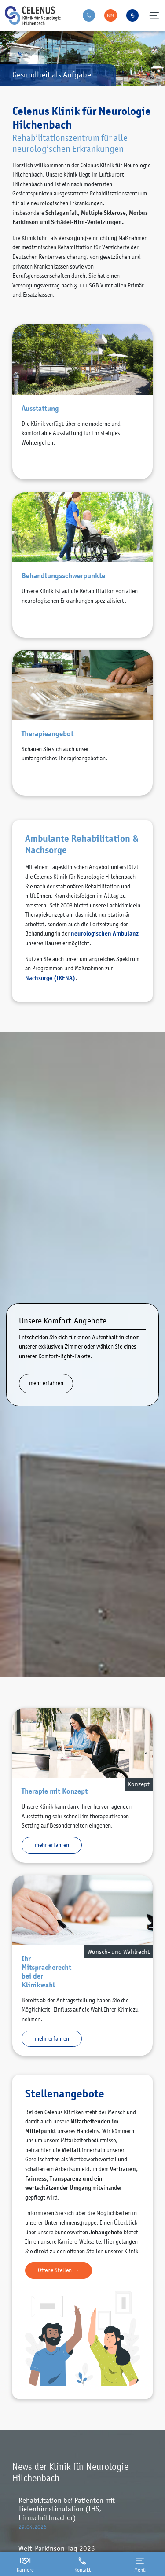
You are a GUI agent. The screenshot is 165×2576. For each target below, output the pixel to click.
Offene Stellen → (58, 2270)
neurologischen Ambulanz (105, 933)
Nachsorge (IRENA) (50, 978)
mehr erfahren (46, 1382)
